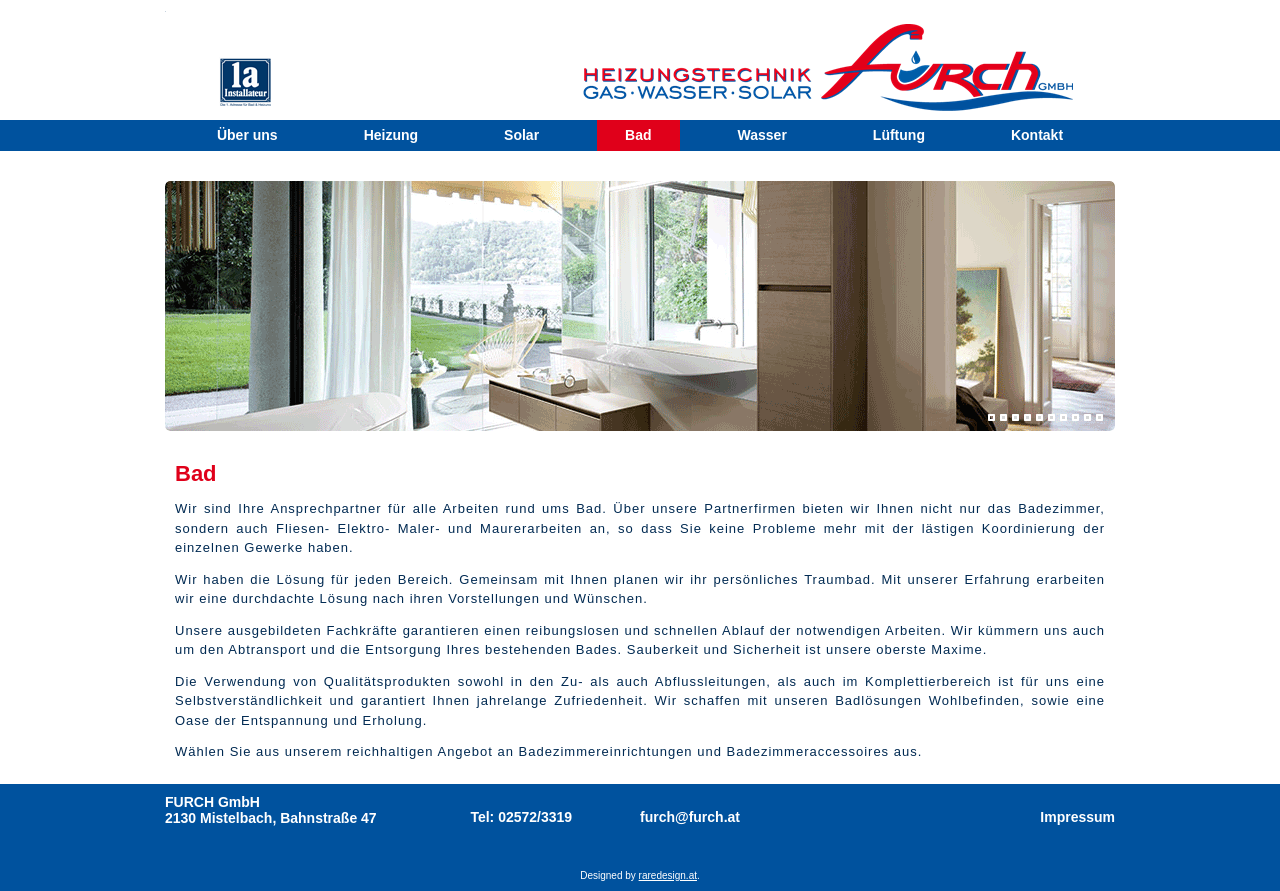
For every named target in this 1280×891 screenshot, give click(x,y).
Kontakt (1037, 135)
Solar (521, 135)
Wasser (762, 135)
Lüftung (899, 135)
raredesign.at (668, 875)
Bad (638, 135)
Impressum (1077, 817)
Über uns (247, 135)
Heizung (391, 135)
